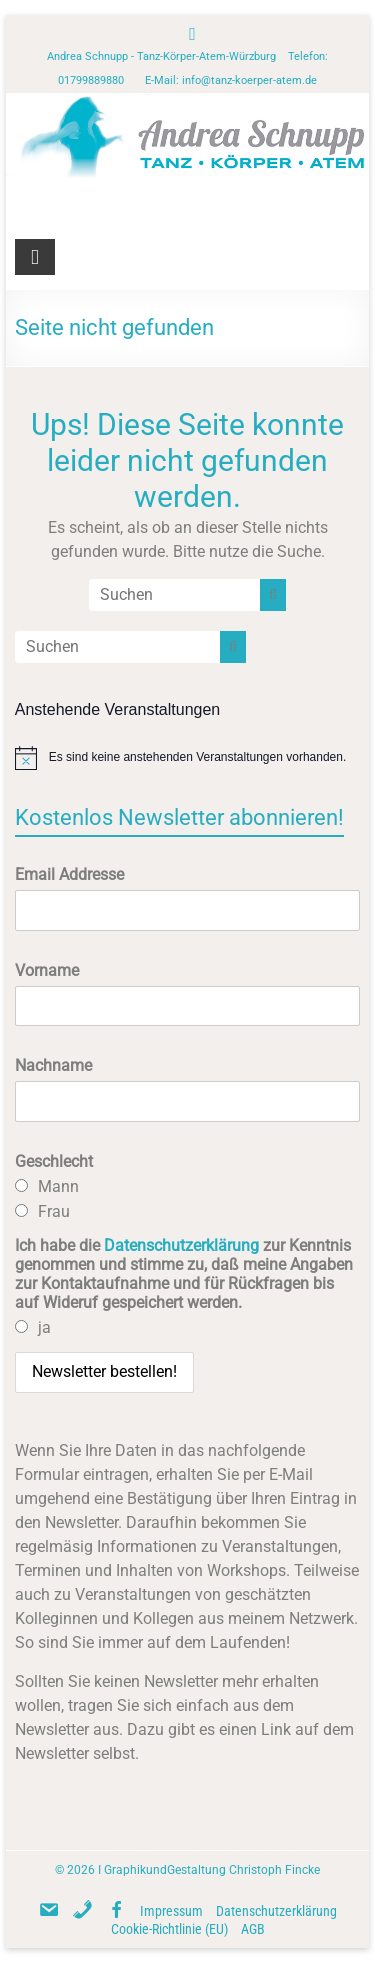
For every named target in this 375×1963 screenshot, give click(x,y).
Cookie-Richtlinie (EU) (169, 1929)
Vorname (47, 970)
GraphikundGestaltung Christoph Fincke (212, 1870)
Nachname (53, 1065)
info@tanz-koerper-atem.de (249, 80)
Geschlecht (54, 1161)
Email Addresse (69, 874)
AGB (253, 1929)
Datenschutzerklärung (181, 1245)
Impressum (171, 1911)
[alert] (188, 758)
